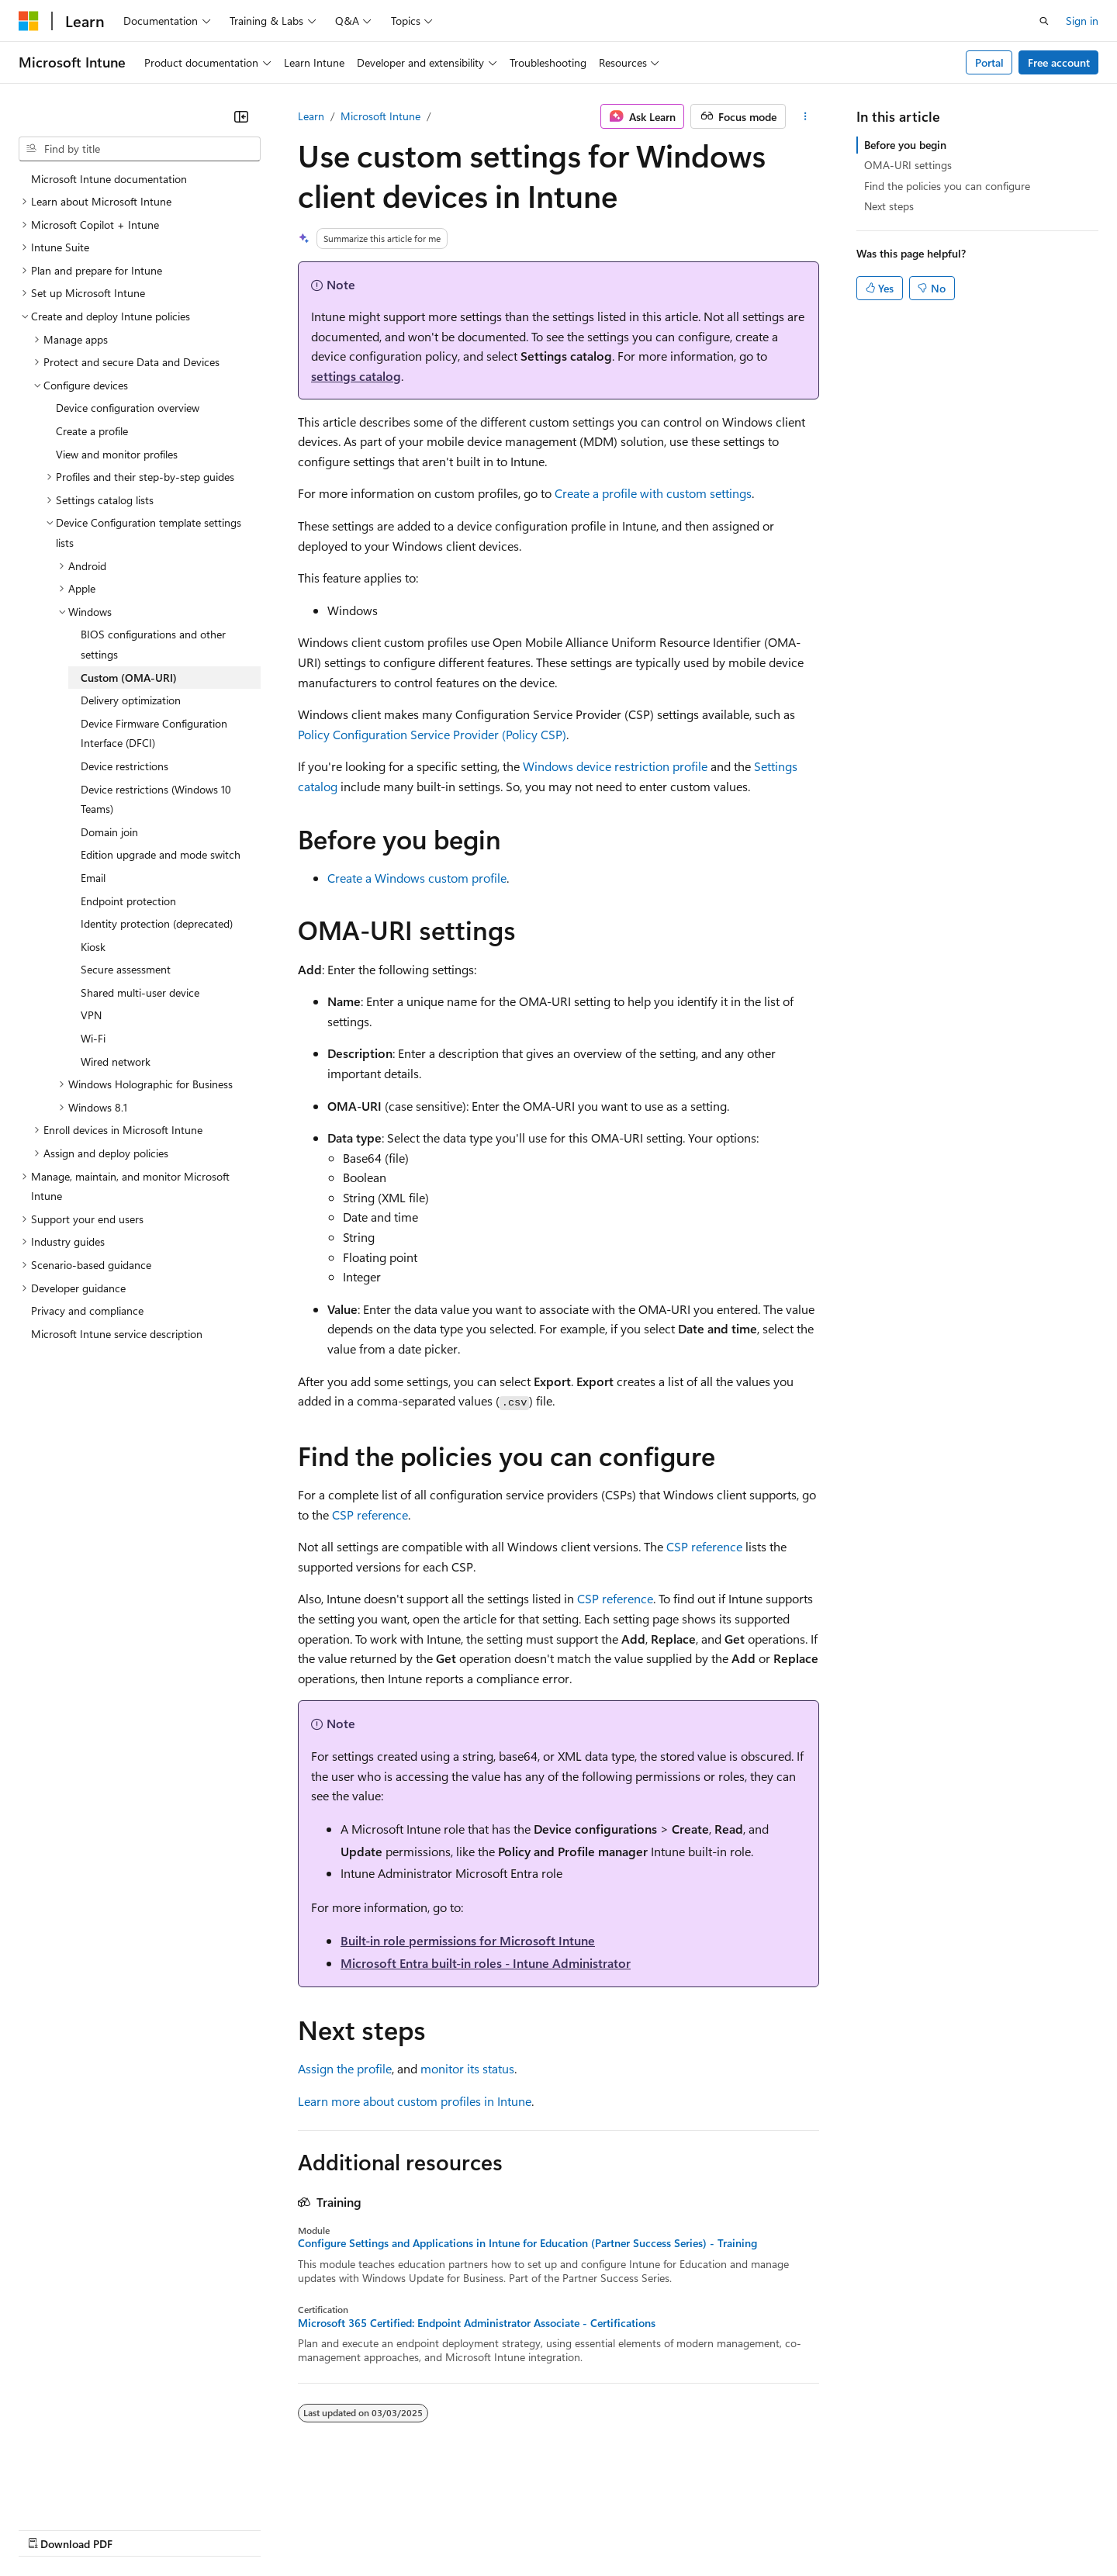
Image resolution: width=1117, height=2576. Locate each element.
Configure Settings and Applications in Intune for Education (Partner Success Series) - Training (527, 2243)
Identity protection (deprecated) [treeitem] (157, 923)
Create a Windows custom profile (417, 878)
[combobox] (140, 149)
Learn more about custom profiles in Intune (414, 2101)
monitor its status (467, 2068)
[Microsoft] (29, 21)
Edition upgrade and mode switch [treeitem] (160, 854)
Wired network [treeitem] (115, 1061)
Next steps (889, 206)
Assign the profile (345, 2068)
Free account (1059, 62)
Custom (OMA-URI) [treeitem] (129, 677)
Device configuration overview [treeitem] (127, 407)
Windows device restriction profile (615, 766)
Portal (989, 62)
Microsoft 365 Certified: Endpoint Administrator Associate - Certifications (476, 2323)
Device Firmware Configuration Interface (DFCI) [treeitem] (154, 733)
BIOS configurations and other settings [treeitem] (153, 644)
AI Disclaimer (50, 2528)
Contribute (277, 2528)
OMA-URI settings (908, 164)
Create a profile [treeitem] (92, 431)
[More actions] (805, 116)
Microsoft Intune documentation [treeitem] (109, 178)
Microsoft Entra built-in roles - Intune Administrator (486, 1963)
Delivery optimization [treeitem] (131, 700)
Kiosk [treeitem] (93, 946)
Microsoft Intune (380, 116)
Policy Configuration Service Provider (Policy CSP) (432, 734)
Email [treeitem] (93, 877)
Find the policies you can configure (947, 185)
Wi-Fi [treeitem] (93, 1038)
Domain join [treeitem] (109, 832)
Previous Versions (140, 2528)
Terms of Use (566, 2528)
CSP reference (370, 1514)
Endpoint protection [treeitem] (128, 901)
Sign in (1082, 20)
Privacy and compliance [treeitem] (87, 1310)
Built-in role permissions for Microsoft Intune (468, 1940)
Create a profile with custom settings (653, 493)
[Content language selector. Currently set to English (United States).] (90, 2491)
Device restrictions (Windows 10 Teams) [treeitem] (156, 799)
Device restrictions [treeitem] (124, 766)
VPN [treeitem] (91, 1015)
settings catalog (356, 376)
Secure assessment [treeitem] (126, 969)
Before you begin (905, 144)
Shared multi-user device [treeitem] (140, 992)
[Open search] (1044, 21)
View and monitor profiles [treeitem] (117, 454)
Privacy (339, 2528)
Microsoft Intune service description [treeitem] (116, 1333)
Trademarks (643, 2528)
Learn (311, 116)
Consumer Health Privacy (446, 2528)
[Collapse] (241, 116)
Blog (211, 2528)
